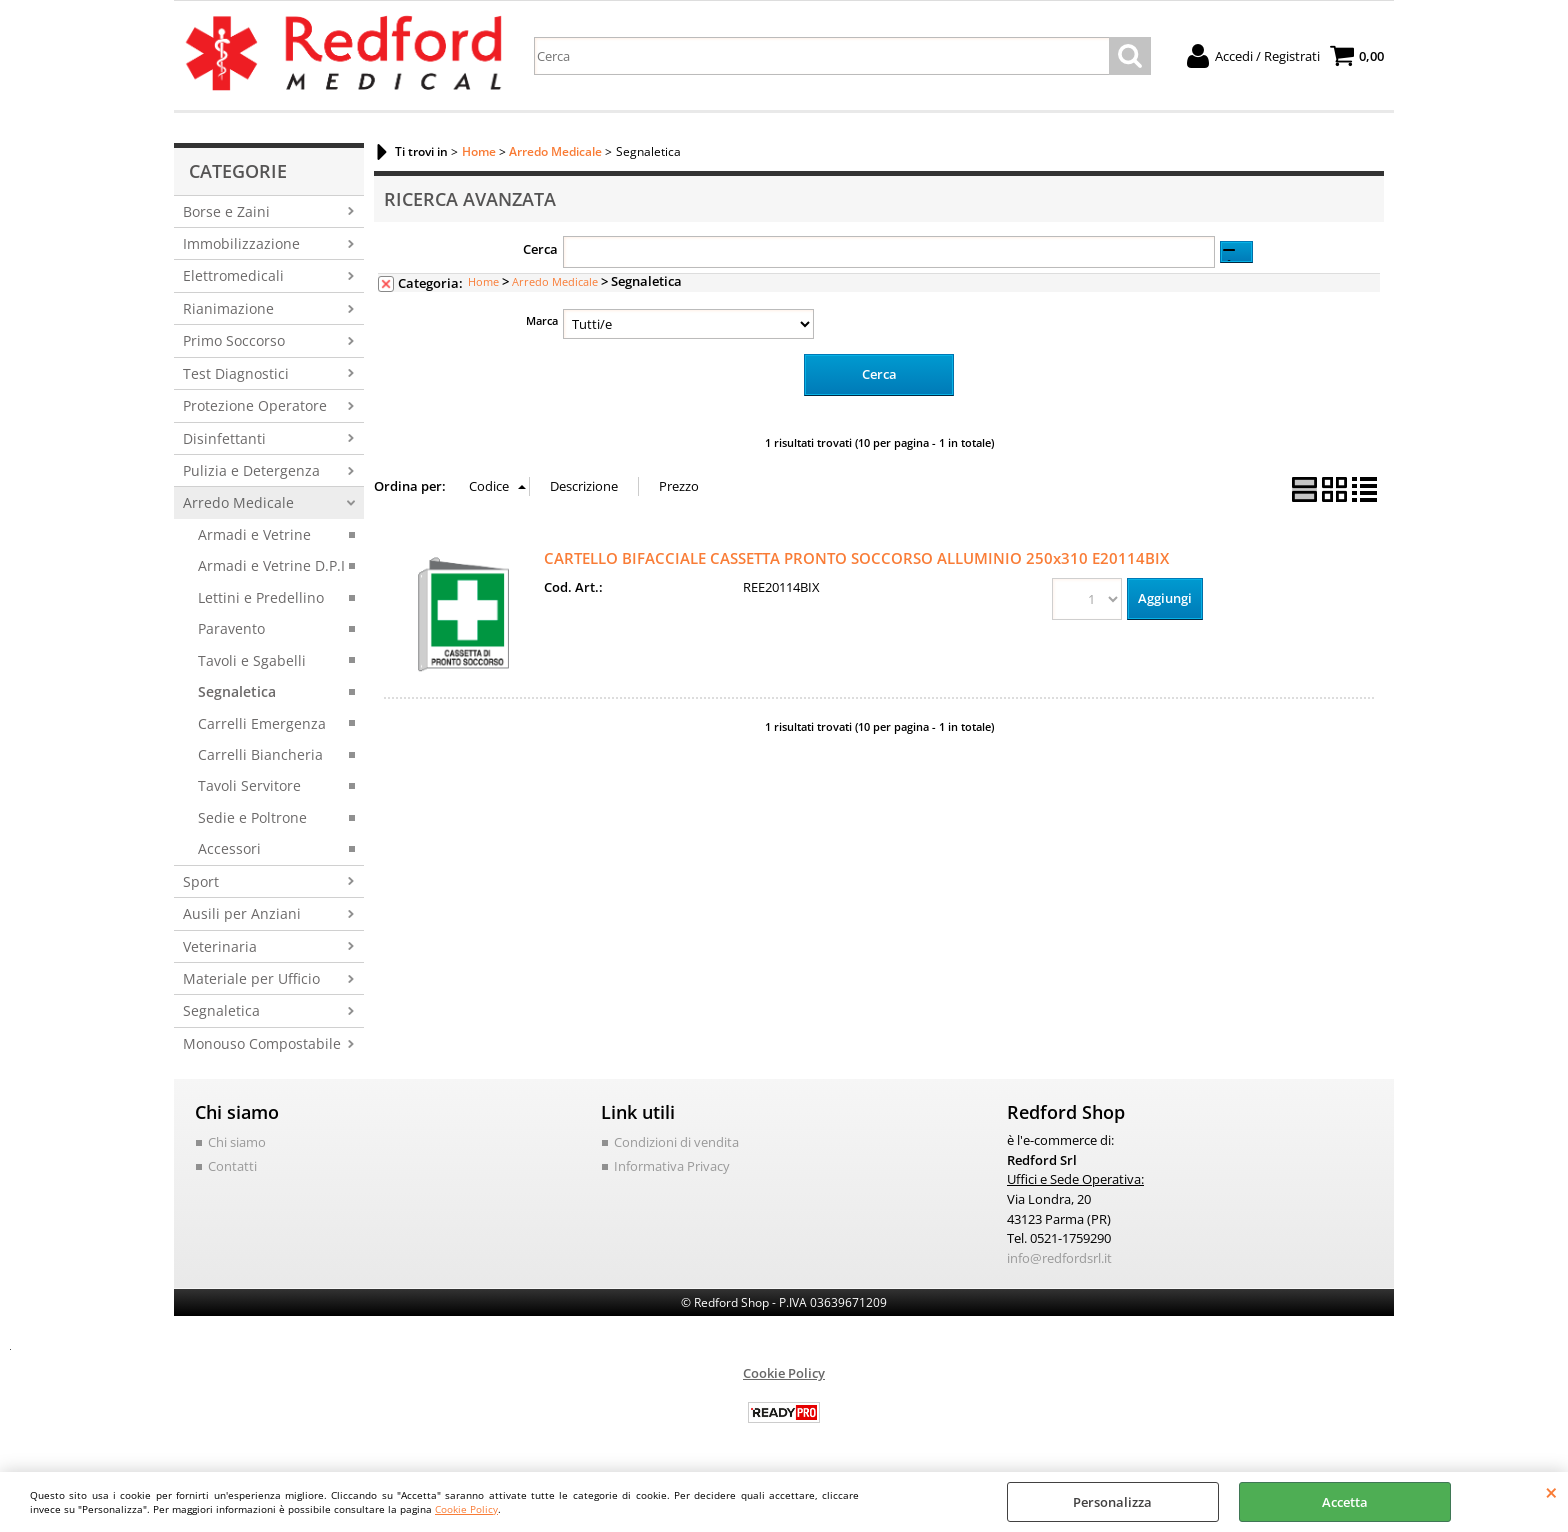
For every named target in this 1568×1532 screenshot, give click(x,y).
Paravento (231, 628)
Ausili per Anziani (242, 913)
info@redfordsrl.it (1059, 1257)
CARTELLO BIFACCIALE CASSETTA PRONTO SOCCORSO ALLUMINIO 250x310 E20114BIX (856, 558)
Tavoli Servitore (249, 785)
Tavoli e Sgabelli (252, 660)
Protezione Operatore (255, 405)
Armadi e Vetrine (254, 534)
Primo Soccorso (234, 340)
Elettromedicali (233, 275)
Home (483, 281)
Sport (201, 881)
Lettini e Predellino (261, 597)
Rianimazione (228, 308)
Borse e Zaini (226, 211)
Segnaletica (237, 691)
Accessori (229, 848)
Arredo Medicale (238, 502)
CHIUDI (1551, 1492)
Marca (542, 320)
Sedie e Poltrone (252, 817)
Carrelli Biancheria (260, 754)
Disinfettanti (224, 438)
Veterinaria (220, 946)
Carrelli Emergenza (262, 723)
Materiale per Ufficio (251, 978)
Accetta (1345, 1502)
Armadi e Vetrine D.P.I (271, 565)
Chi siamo (237, 1142)
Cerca (540, 249)
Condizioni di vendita (676, 1142)
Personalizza (1112, 1502)
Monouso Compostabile (262, 1043)
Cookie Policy (466, 1509)
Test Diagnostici (236, 373)
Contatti (232, 1166)
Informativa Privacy (672, 1166)
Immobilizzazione (241, 243)
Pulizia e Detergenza (251, 470)
